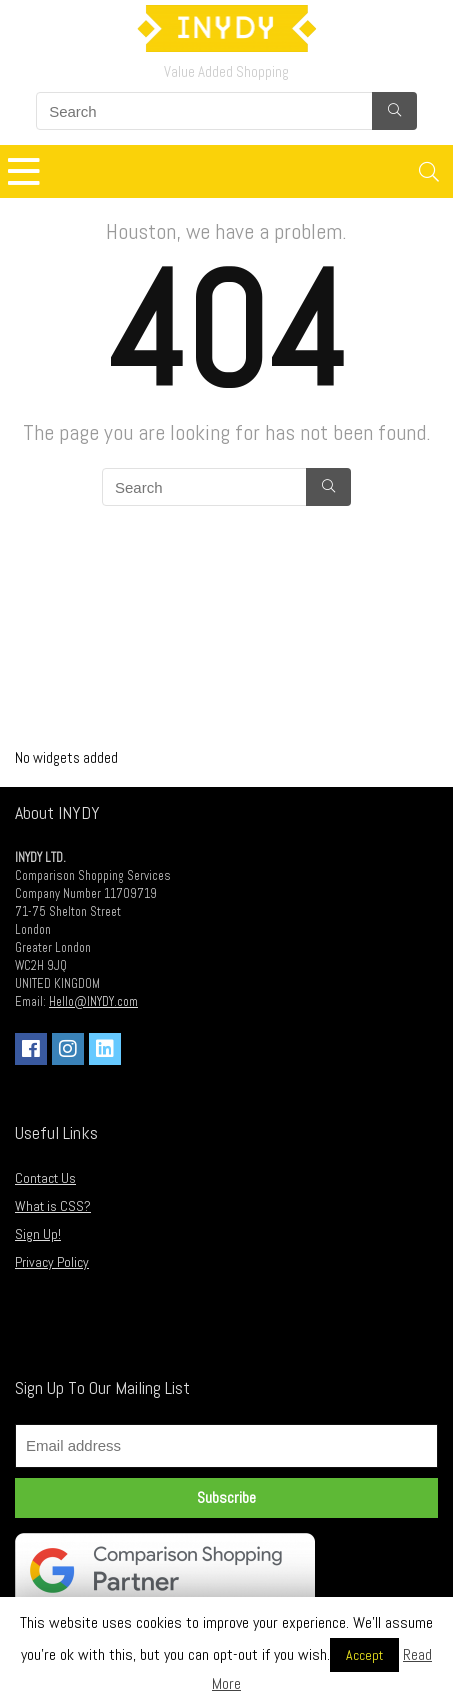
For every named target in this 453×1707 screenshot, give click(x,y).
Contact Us (45, 1178)
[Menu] (24, 171)
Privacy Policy (52, 1262)
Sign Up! (38, 1234)
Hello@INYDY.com (93, 1002)
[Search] (429, 171)
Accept (364, 1655)
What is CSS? (53, 1206)
